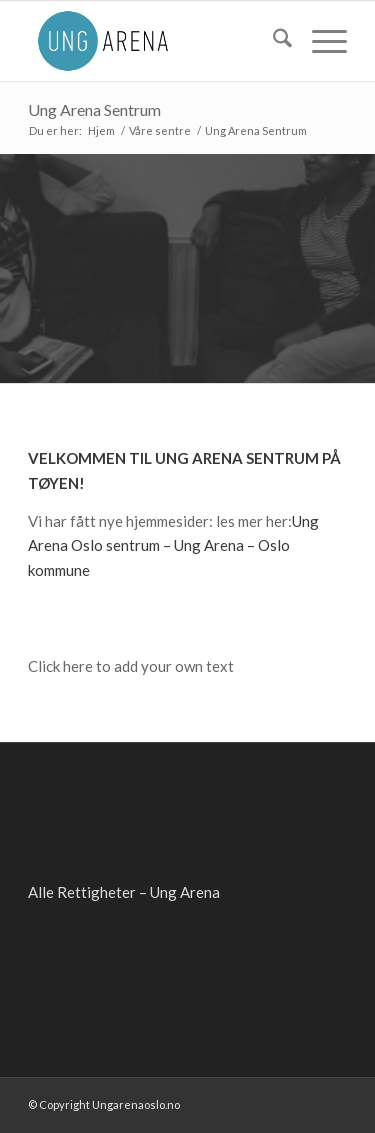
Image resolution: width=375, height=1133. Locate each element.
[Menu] (319, 41)
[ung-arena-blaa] (155, 41)
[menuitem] (272, 41)
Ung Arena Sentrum (94, 109)
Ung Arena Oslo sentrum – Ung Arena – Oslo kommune (173, 546)
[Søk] (272, 41)
